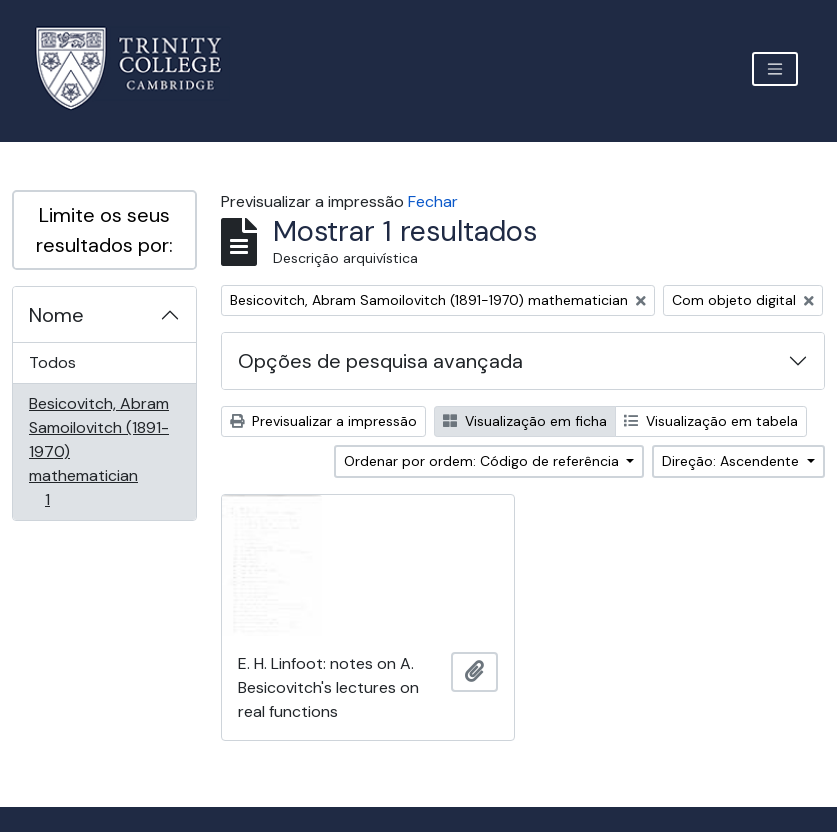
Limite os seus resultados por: (104, 230)
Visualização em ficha (525, 421)
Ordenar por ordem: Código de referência (483, 461)
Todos (52, 362)
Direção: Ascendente (732, 461)
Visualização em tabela (711, 421)
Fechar (433, 201)
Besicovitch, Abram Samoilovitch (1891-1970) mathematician (98, 451)
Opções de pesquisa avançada (380, 361)
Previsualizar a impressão (323, 421)
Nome (56, 315)
